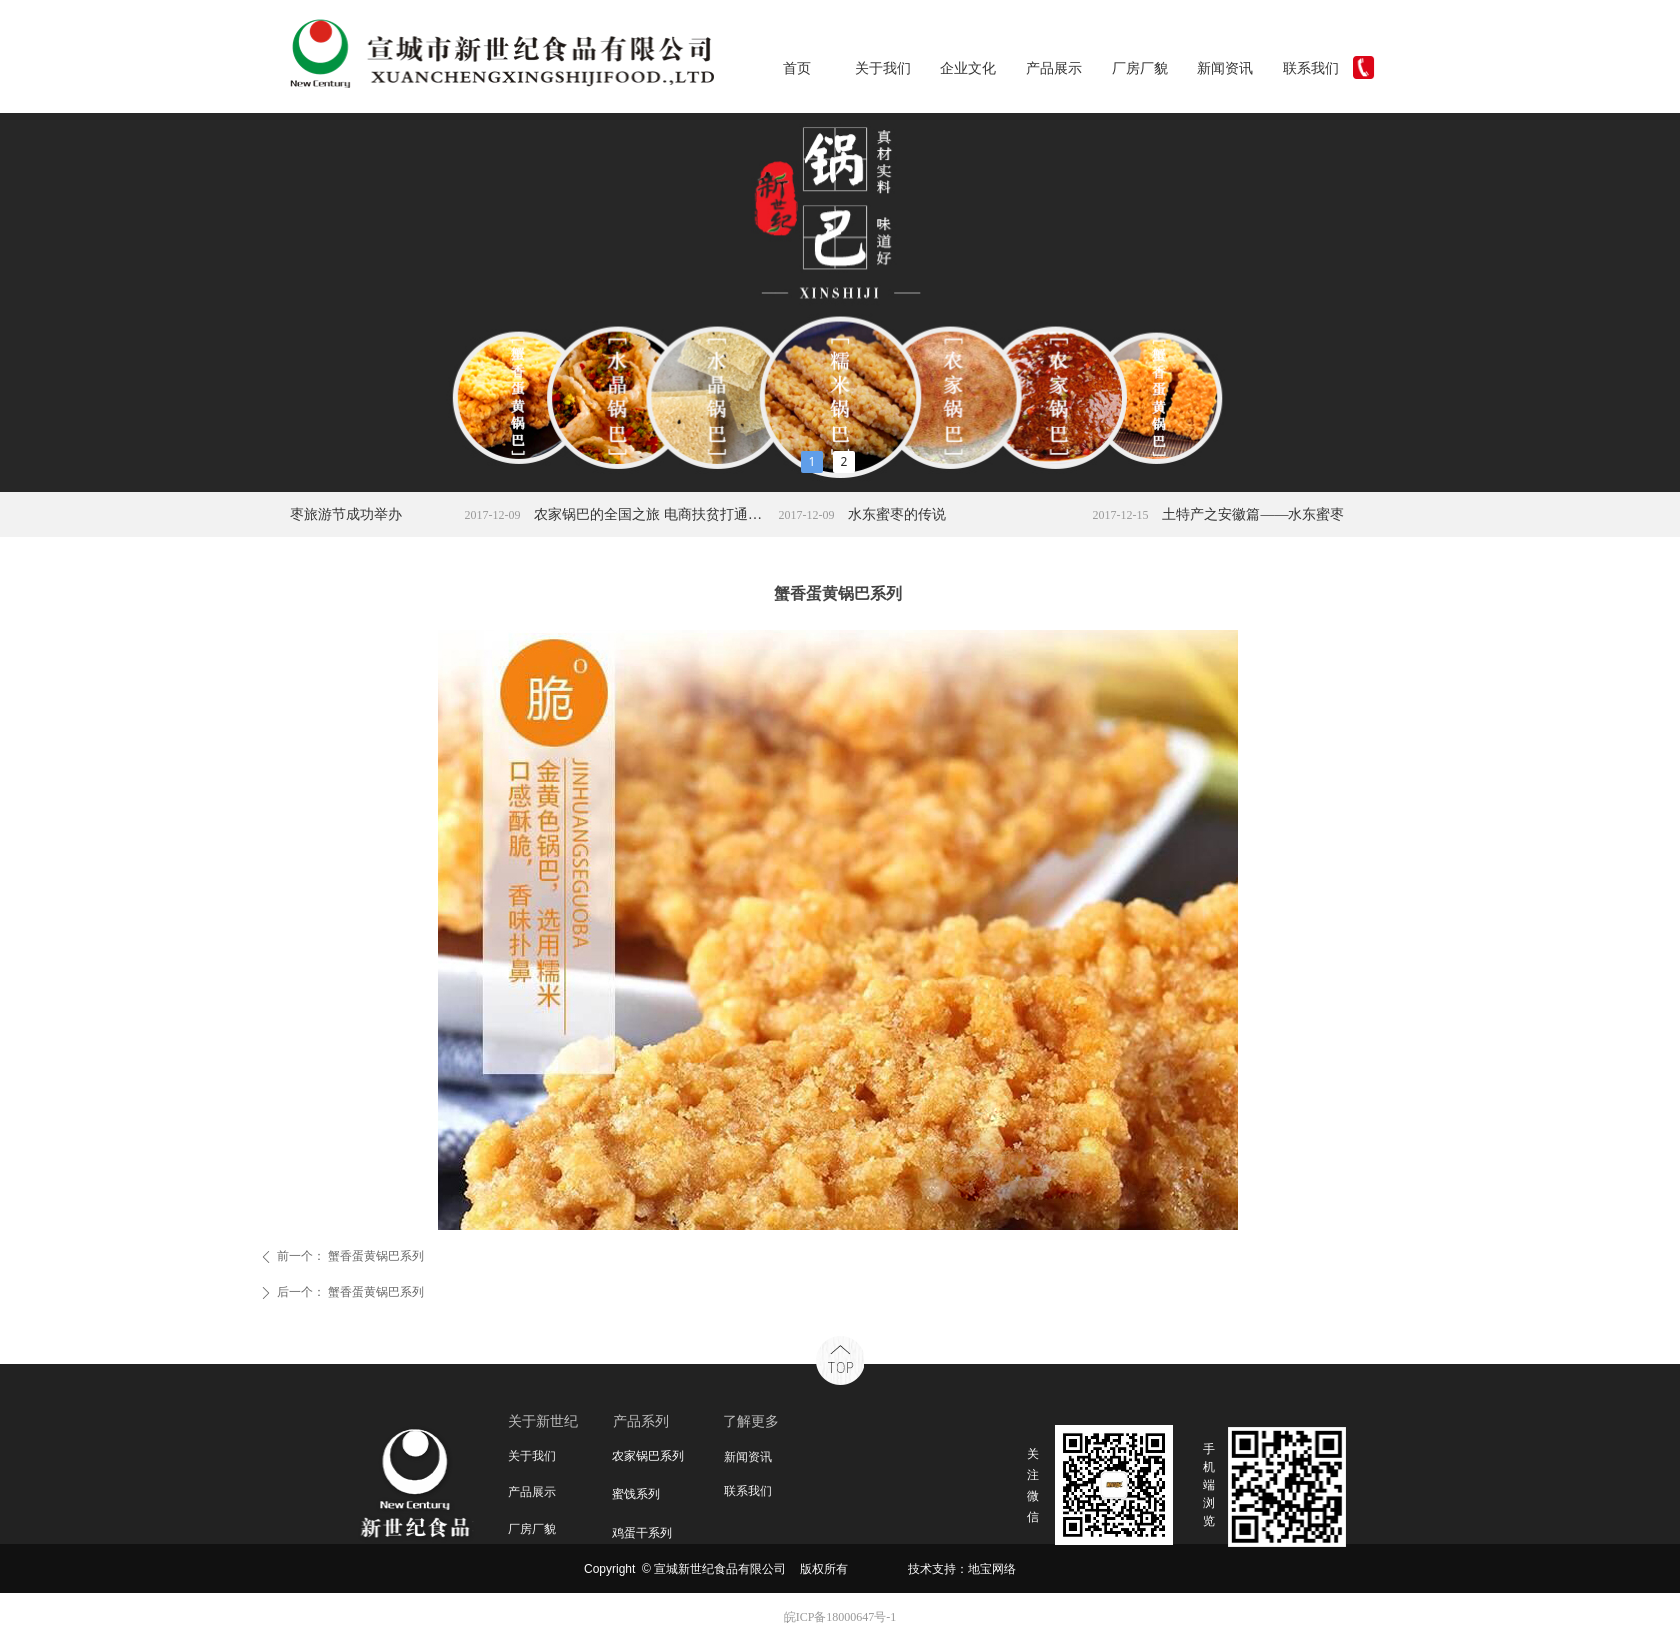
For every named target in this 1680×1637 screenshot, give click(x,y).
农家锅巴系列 (648, 1456)
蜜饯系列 (636, 1494)
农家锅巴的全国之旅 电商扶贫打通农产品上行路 (667, 514)
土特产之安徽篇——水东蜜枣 (1268, 514)
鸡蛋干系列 (642, 1533)
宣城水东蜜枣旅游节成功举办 (327, 514)
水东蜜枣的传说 (912, 514)
